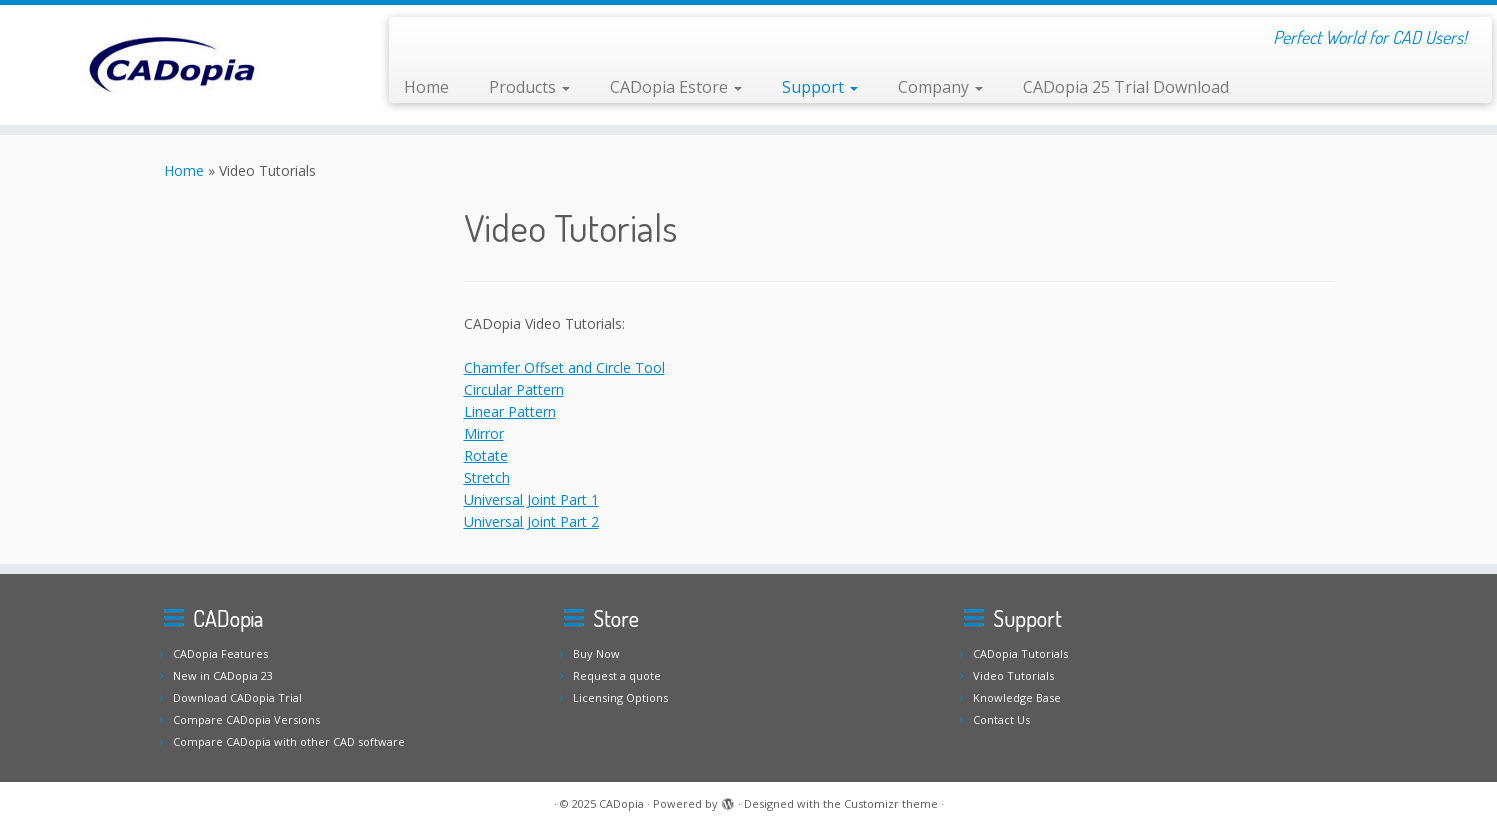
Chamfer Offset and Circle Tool (564, 367)
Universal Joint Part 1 (531, 499)
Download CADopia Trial (237, 697)
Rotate (486, 455)
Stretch (487, 477)
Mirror (484, 433)
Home (426, 87)
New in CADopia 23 (223, 675)
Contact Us (1001, 719)
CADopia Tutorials (1020, 653)
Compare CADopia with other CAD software (289, 741)
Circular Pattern (514, 389)
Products (529, 87)
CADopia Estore (676, 87)
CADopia (621, 803)
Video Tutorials (1013, 675)
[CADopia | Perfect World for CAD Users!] (172, 65)
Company (940, 87)
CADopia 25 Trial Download (1126, 87)
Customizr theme (891, 803)
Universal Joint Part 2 (531, 521)
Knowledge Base (1017, 697)
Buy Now (596, 653)
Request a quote (617, 675)
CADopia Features (220, 653)
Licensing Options (620, 697)
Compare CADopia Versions (246, 719)
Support (820, 87)
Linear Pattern (510, 411)
